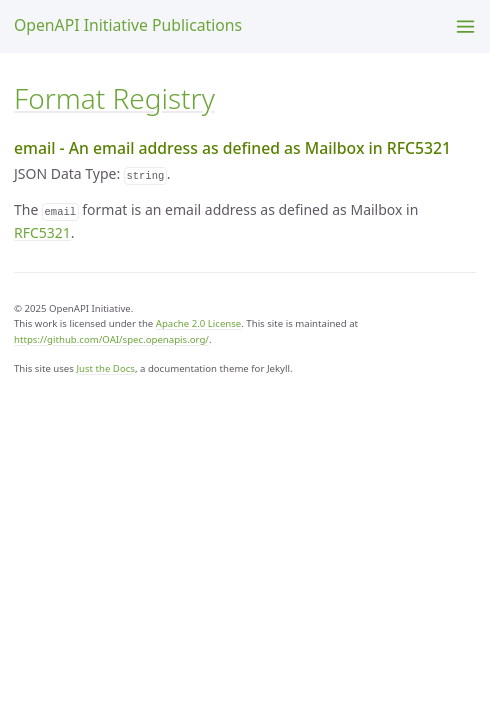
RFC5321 (42, 232)
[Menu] (465, 26)
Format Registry (114, 98)
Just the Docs (105, 368)
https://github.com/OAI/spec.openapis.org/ (111, 339)
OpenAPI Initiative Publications (128, 25)
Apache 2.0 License (199, 323)
